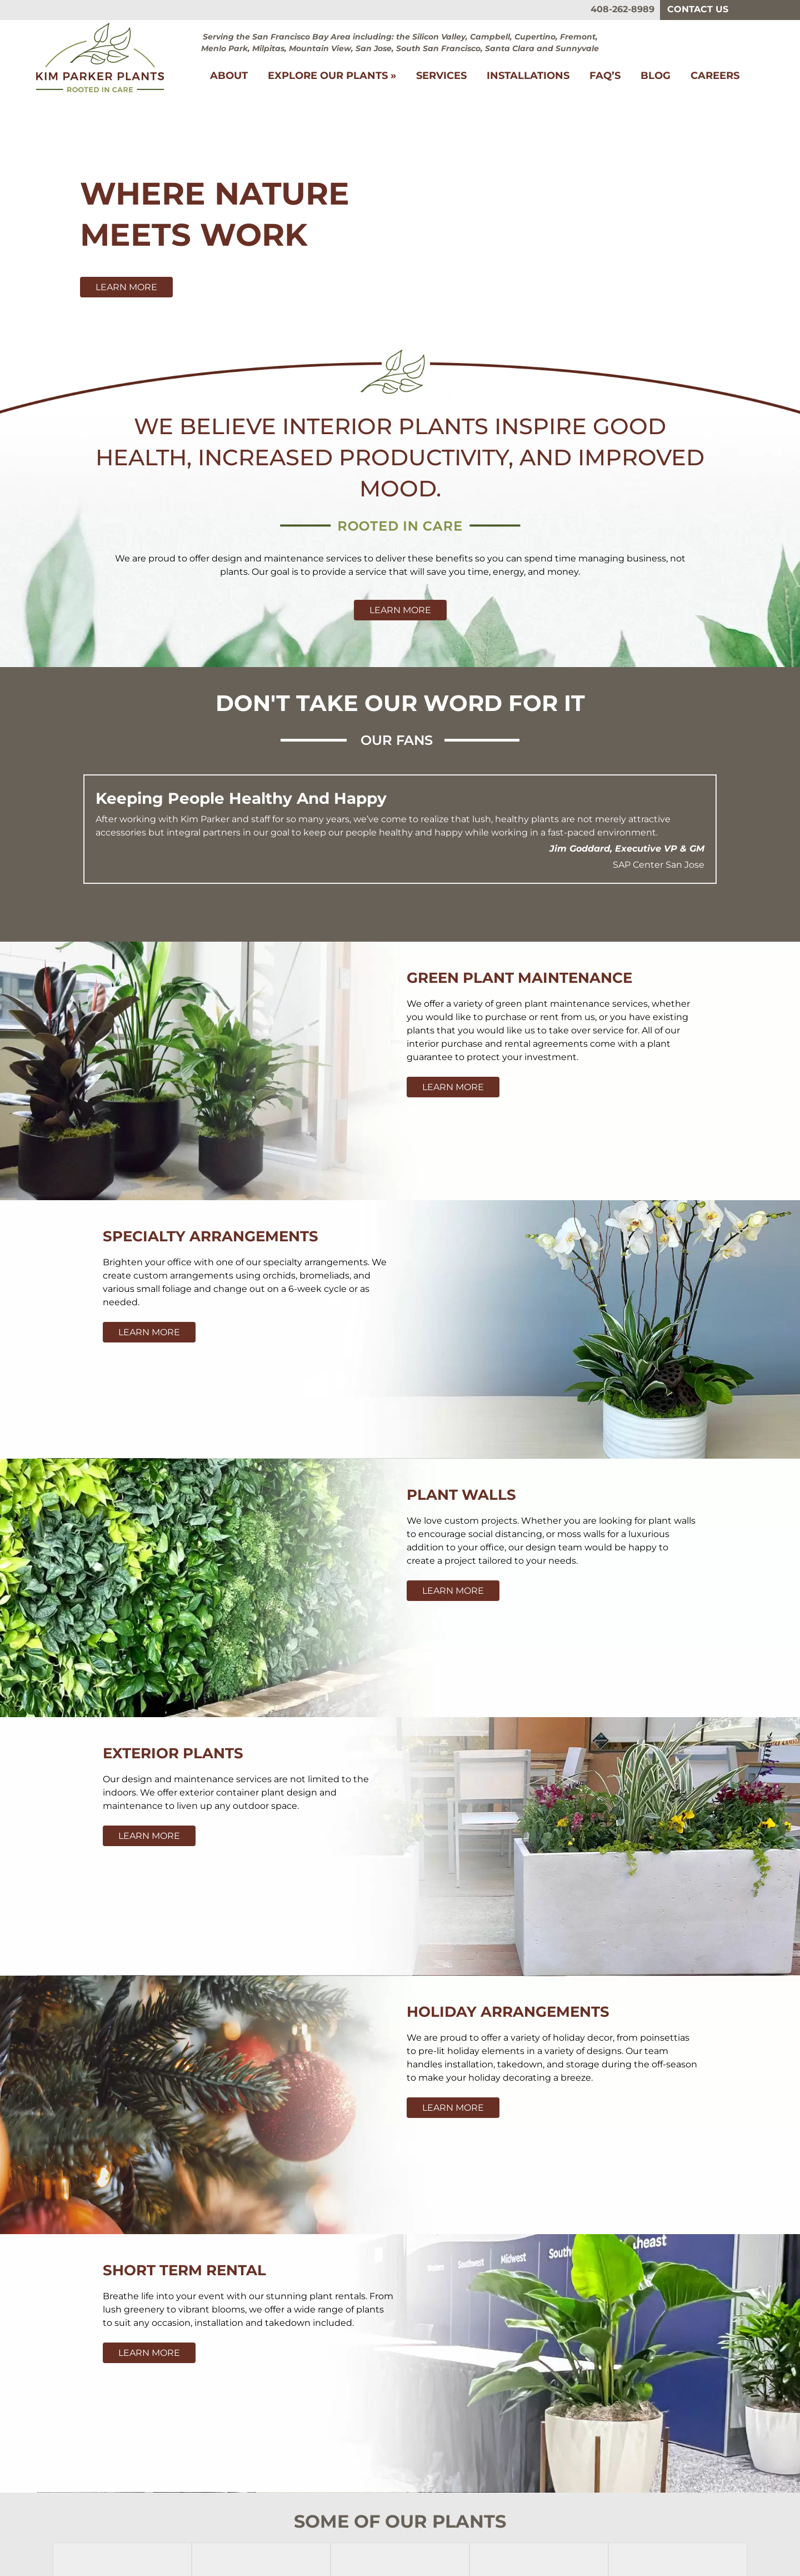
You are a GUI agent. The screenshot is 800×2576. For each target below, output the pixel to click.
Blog (656, 75)
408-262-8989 (622, 9)
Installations (528, 75)
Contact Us (697, 9)
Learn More (126, 287)
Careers (715, 75)
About (229, 75)
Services (441, 75)
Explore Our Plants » (332, 75)
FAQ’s (605, 75)
